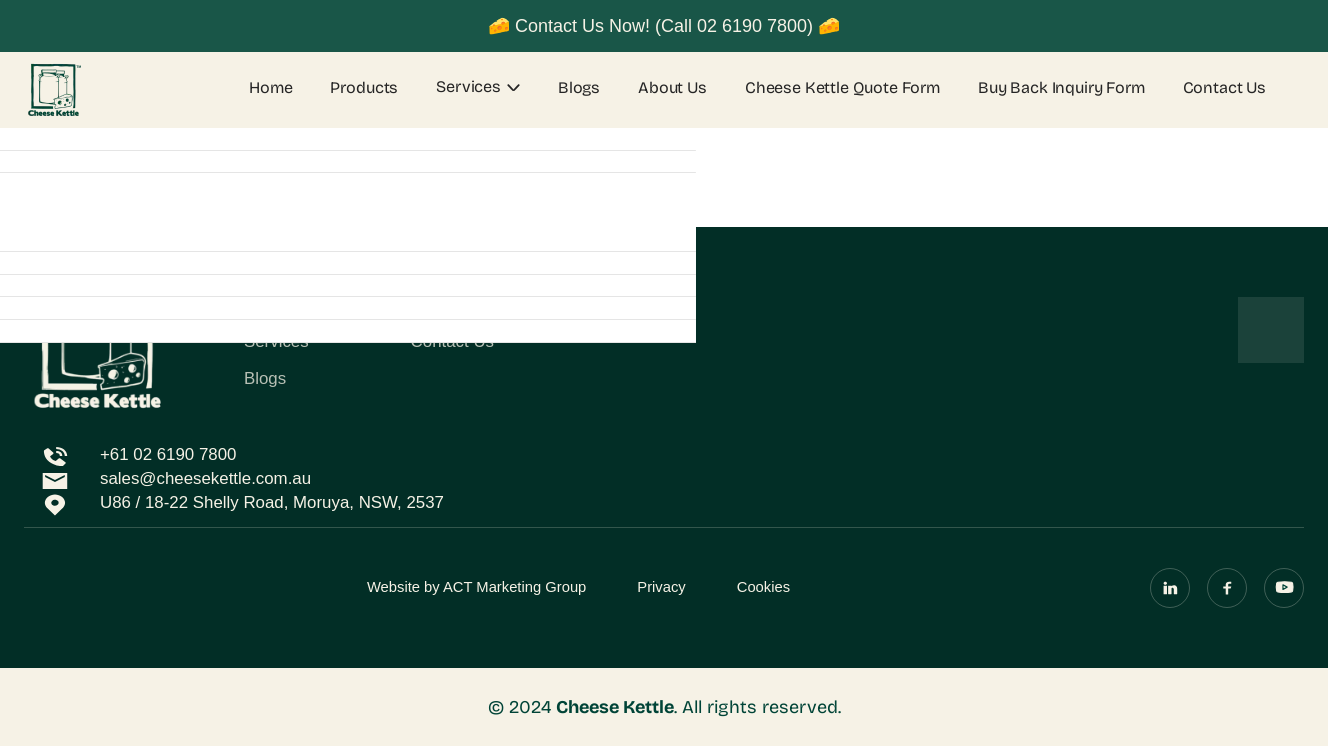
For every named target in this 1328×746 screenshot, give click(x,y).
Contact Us (1224, 88)
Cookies (763, 587)
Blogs (579, 88)
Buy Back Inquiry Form (1061, 88)
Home (270, 88)
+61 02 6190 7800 (168, 454)
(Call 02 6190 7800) (734, 26)
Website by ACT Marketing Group (476, 587)
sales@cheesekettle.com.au (205, 478)
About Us (672, 88)
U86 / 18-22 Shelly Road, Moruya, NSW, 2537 (272, 502)
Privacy (661, 587)
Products (364, 88)
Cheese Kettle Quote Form (842, 88)
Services (468, 86)
